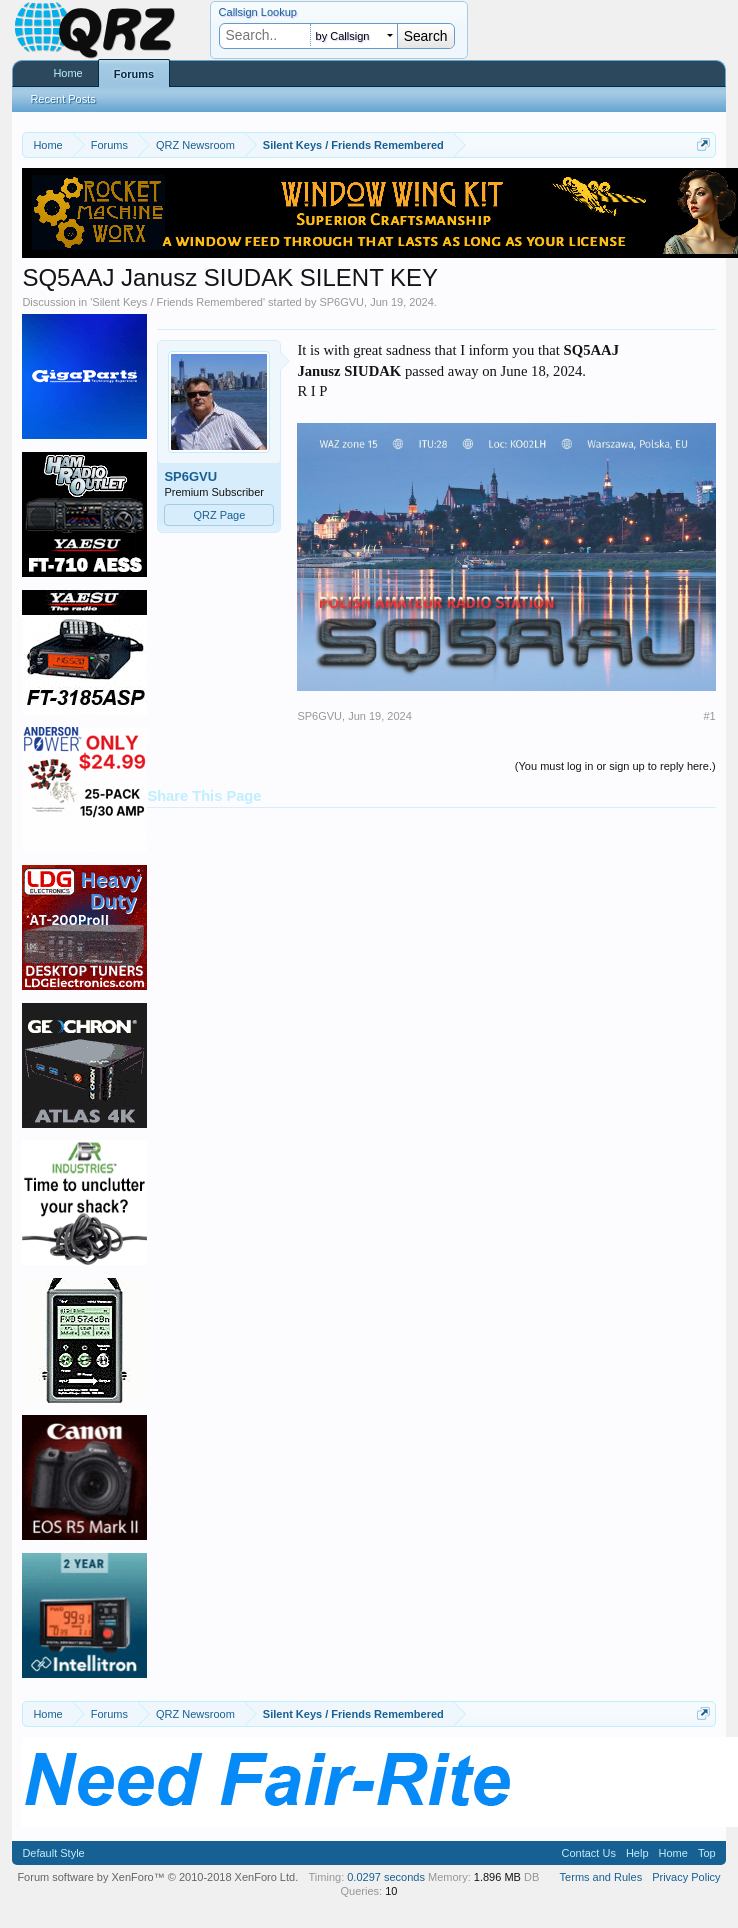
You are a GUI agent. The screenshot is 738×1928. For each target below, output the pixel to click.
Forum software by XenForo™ (157, 1877)
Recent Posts (62, 99)
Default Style (53, 1853)
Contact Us (588, 1853)
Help (637, 1853)
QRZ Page (219, 515)
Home (67, 73)
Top (707, 1853)
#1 (709, 716)
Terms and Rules (601, 1877)
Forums (134, 74)
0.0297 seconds (386, 1877)
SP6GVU (341, 302)
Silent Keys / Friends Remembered (177, 302)
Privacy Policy (686, 1877)
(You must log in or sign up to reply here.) (615, 766)
